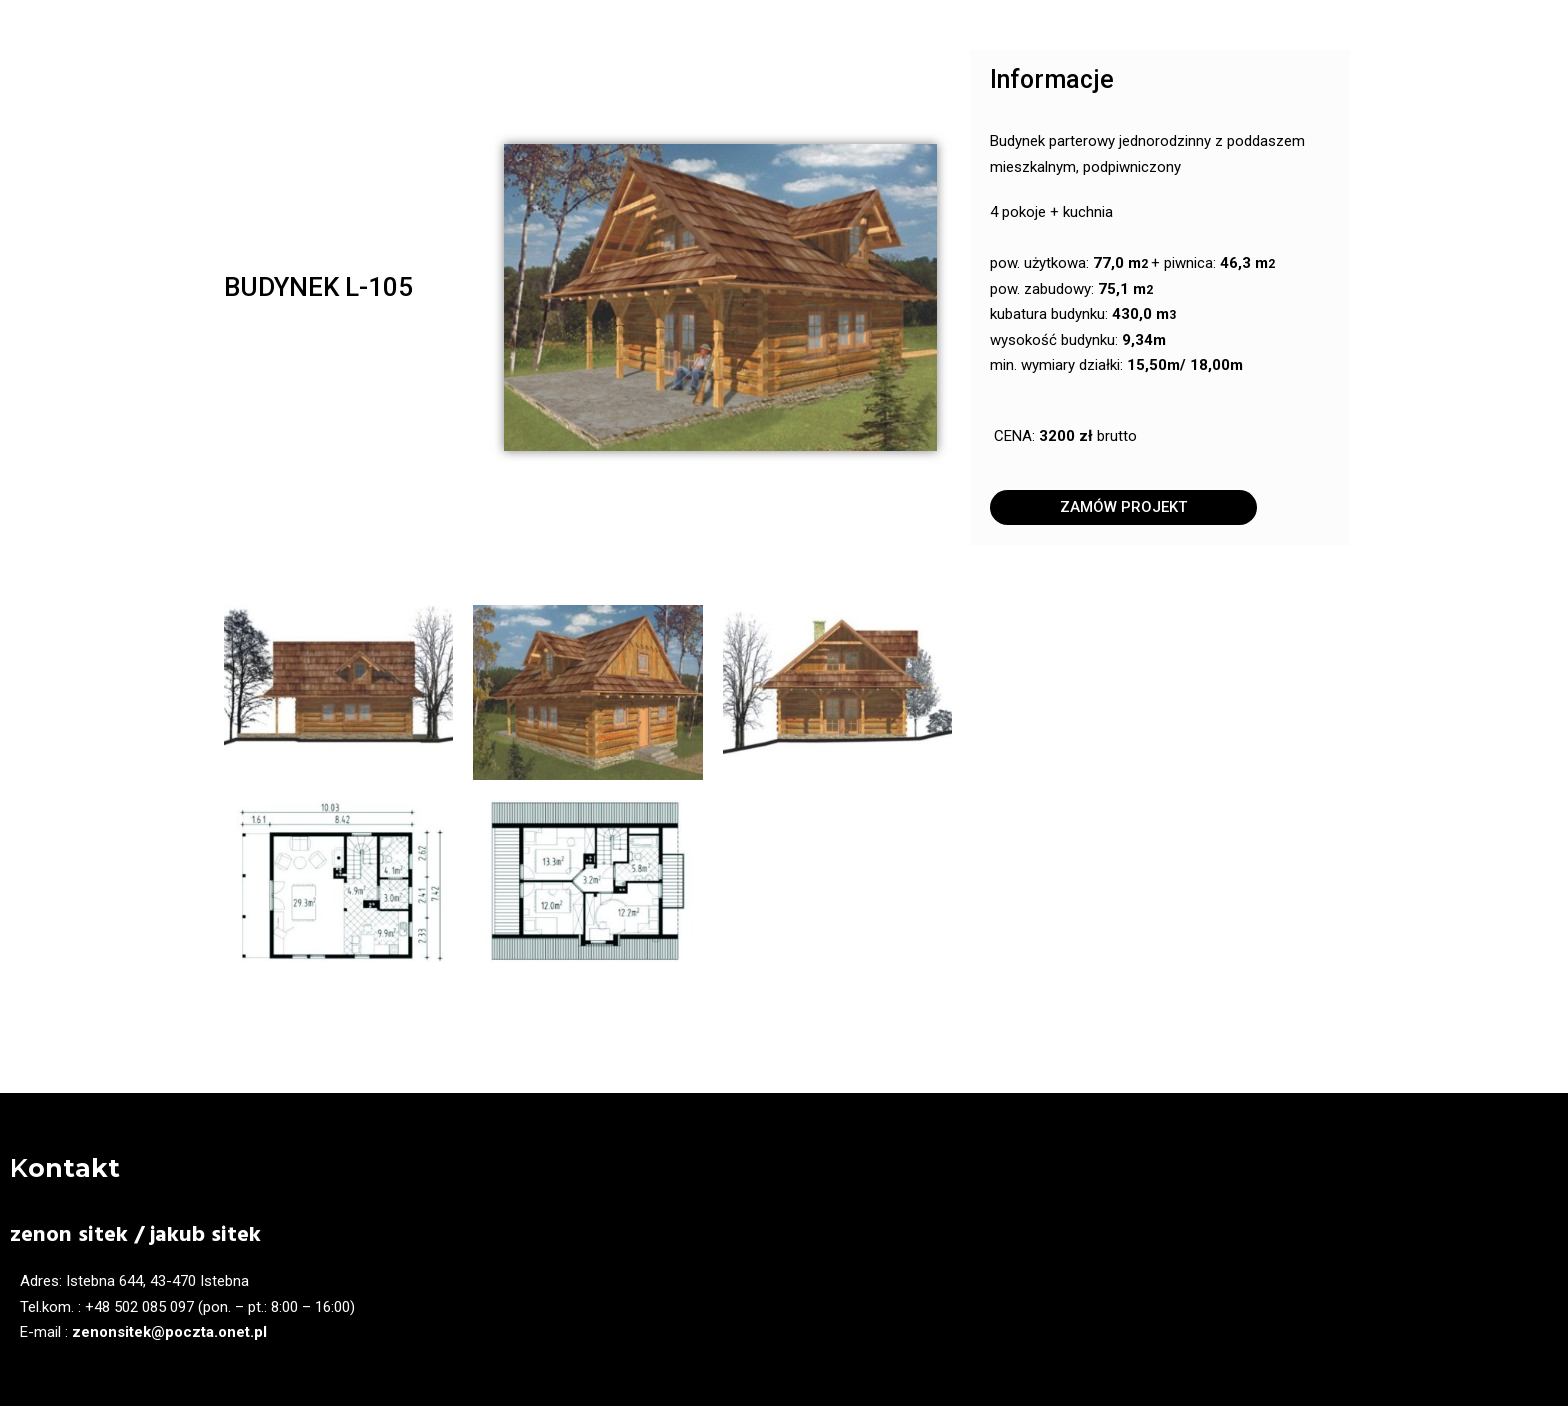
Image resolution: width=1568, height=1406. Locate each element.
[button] (1123, 507)
